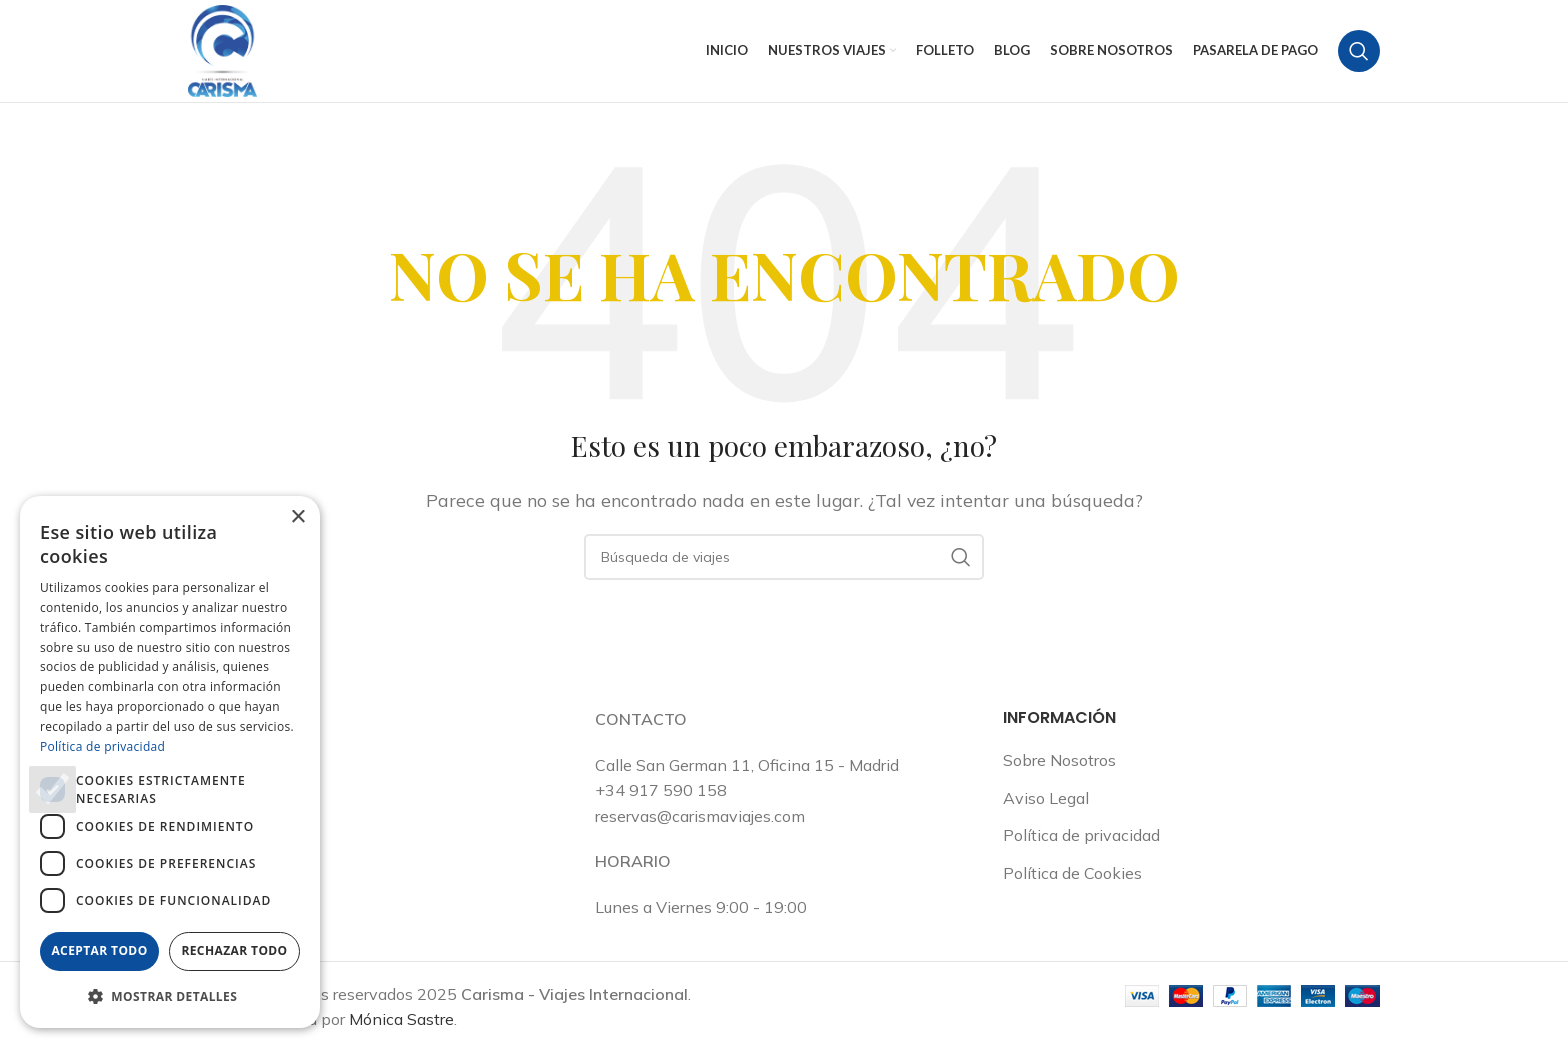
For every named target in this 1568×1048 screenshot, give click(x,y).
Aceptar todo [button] (99, 950)
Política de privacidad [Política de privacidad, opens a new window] (102, 746)
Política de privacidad (1081, 837)
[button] (170, 996)
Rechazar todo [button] (234, 950)
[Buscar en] (1359, 52)
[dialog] (170, 762)
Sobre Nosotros (1059, 762)
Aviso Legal (1046, 800)
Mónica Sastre (401, 1021)
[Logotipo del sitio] (223, 50)
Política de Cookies (1072, 875)
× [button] (297, 517)
